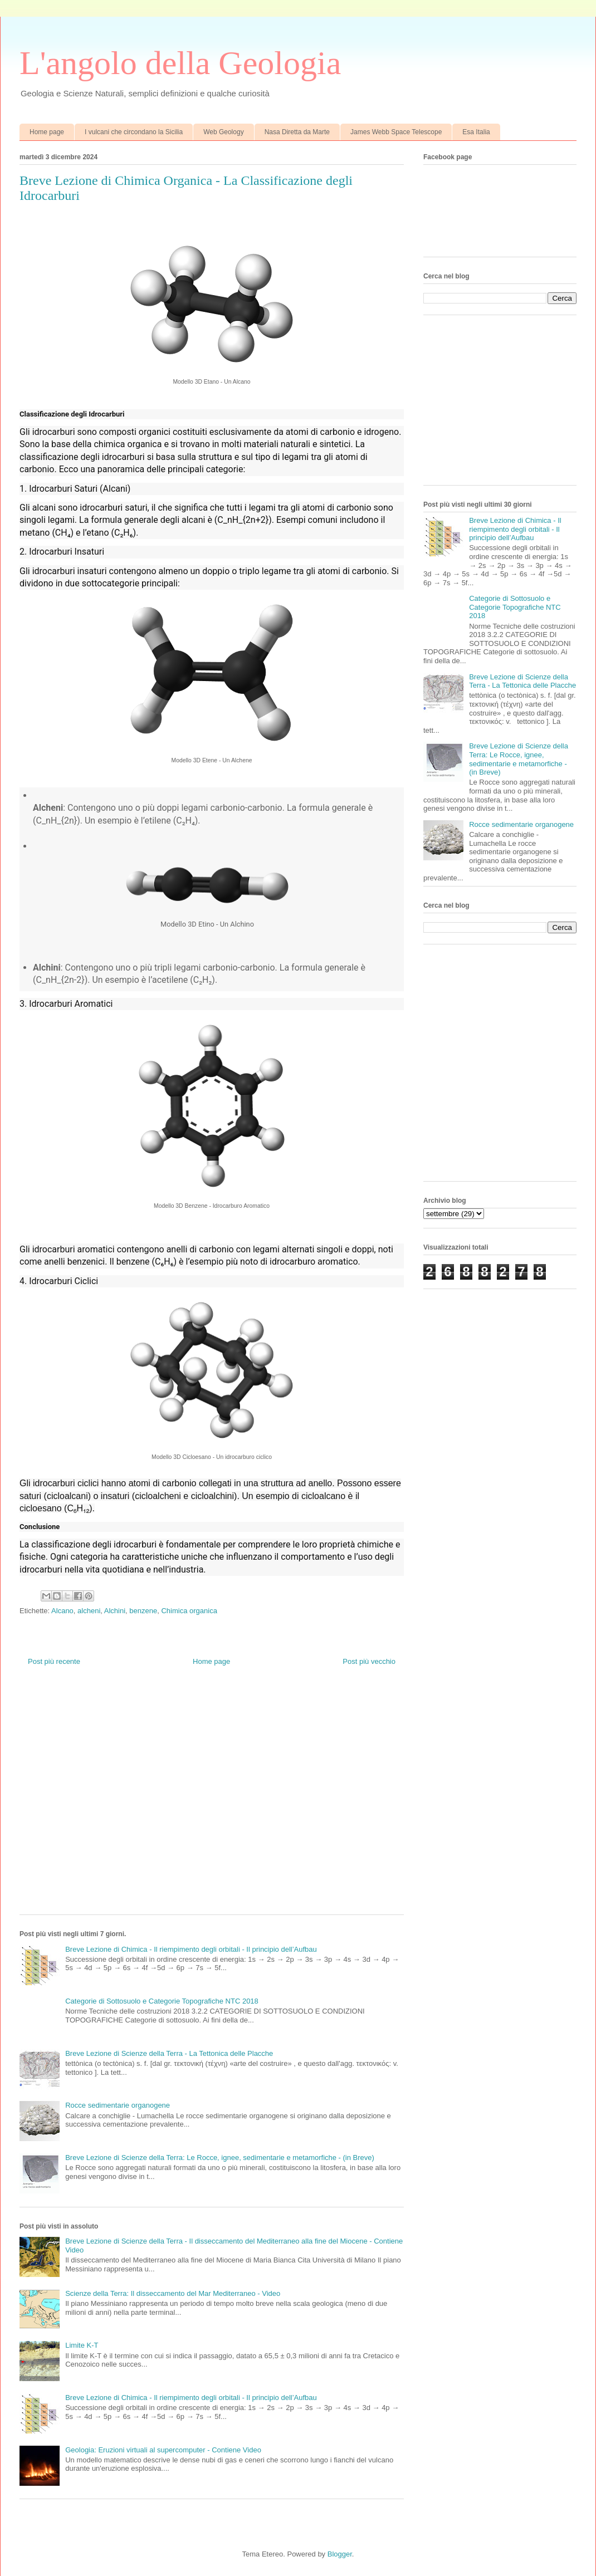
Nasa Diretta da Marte (297, 132)
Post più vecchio (369, 1661)
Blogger (340, 2554)
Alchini (114, 1611)
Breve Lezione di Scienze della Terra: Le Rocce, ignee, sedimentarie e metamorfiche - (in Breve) (219, 2157)
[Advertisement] (104, 1799)
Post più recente (54, 1661)
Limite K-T (81, 2345)
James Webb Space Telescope (396, 132)
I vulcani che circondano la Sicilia (134, 132)
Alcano (62, 1611)
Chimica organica (189, 1611)
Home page (47, 132)
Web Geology (223, 132)
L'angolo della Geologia (180, 63)
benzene (143, 1611)
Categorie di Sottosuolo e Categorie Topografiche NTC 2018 (161, 2001)
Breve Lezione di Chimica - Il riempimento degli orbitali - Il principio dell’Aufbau (191, 1949)
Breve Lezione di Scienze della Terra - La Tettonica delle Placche (169, 2053)
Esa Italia (476, 132)
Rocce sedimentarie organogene (117, 2105)
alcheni (88, 1611)
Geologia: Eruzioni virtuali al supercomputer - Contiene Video (163, 2450)
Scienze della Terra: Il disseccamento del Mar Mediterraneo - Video (172, 2293)
